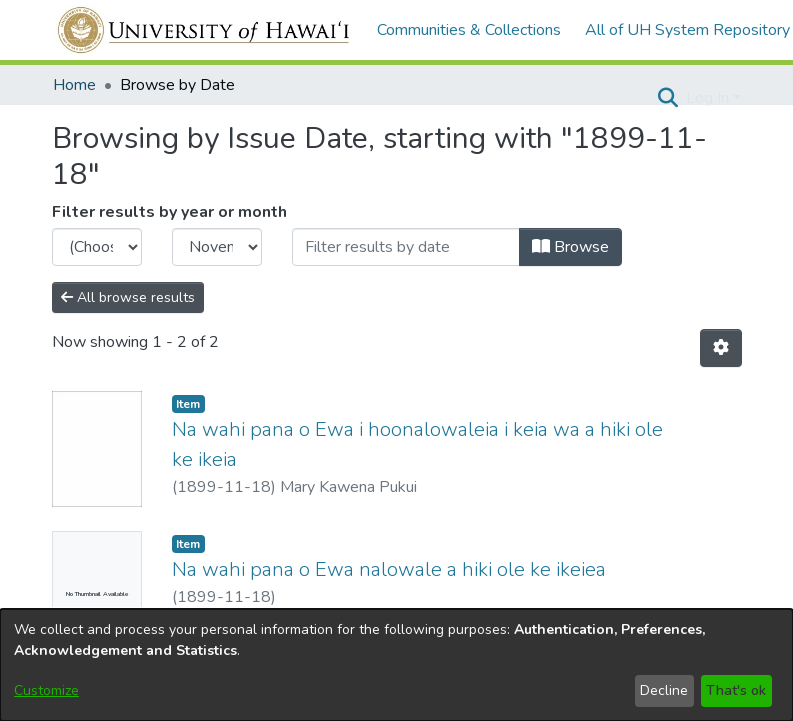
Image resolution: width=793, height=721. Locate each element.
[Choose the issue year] (97, 247)
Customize (46, 690)
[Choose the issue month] (217, 247)
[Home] (204, 30)
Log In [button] (709, 98)
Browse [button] (570, 247)
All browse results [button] (128, 297)
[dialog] (396, 665)
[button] (668, 98)
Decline (664, 690)
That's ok (736, 690)
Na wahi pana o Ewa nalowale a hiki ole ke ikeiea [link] (389, 569)
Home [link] (74, 85)
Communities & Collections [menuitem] (469, 30)
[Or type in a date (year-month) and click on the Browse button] (406, 247)
